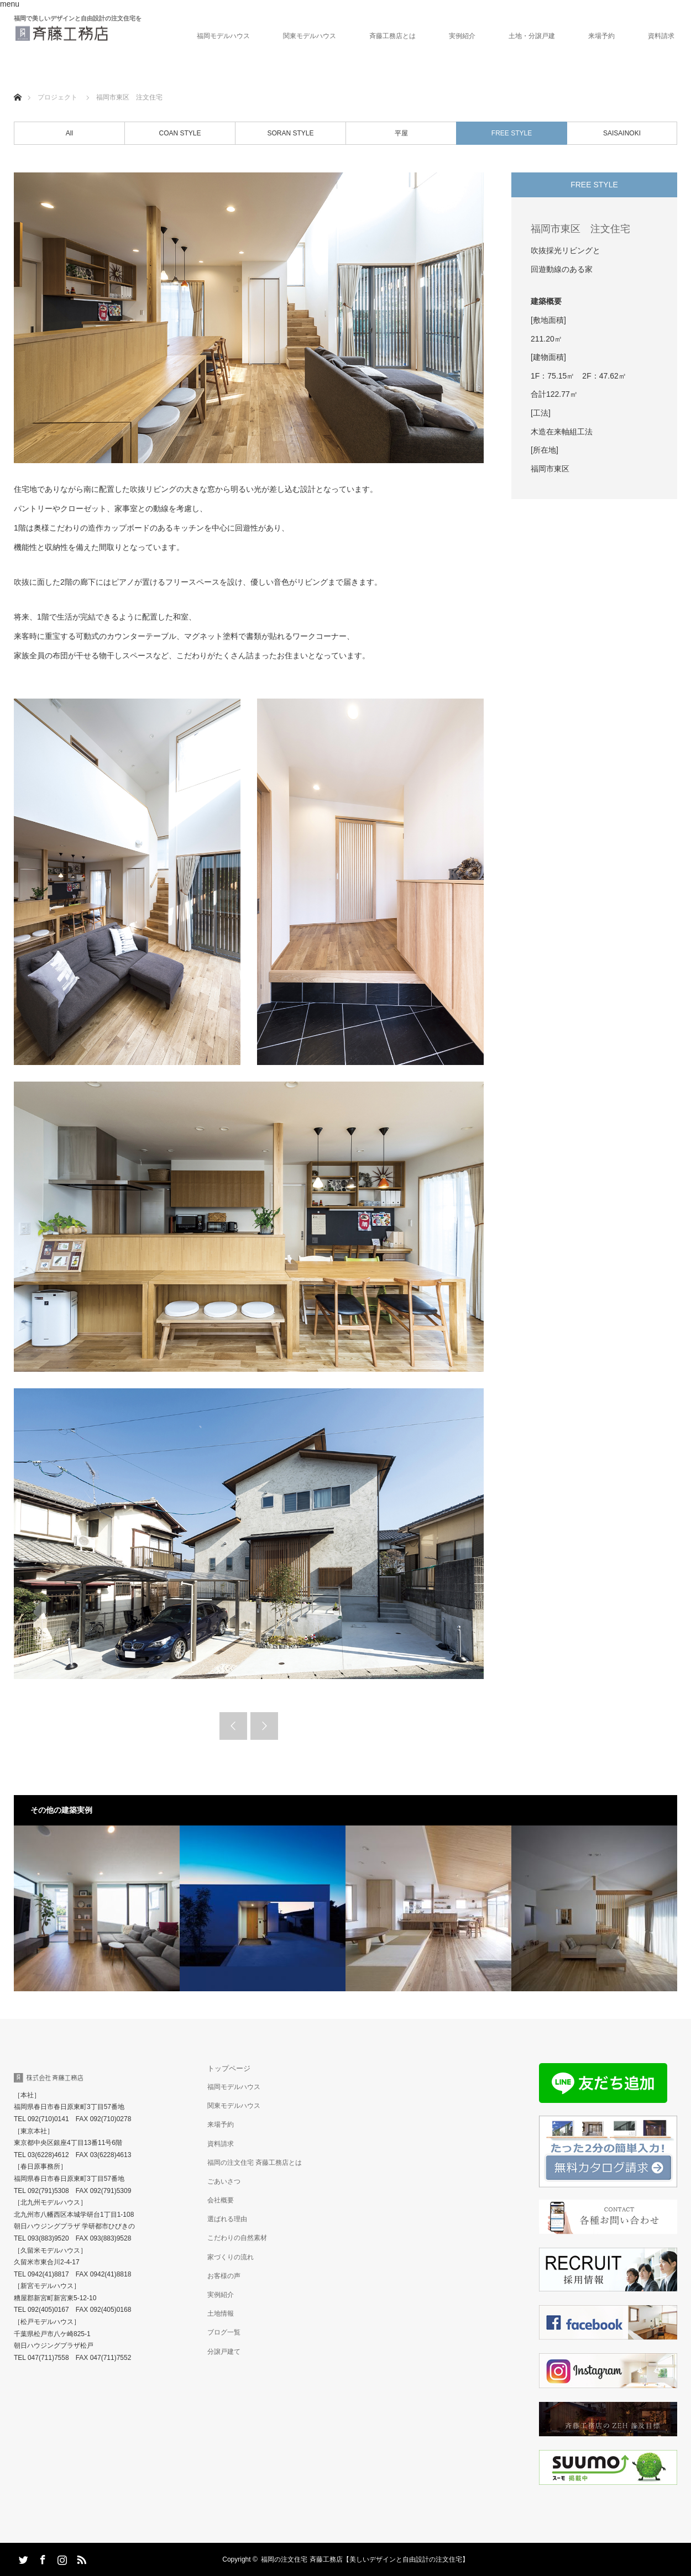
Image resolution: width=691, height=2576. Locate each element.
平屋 (401, 133)
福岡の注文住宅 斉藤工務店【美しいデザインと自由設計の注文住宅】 (364, 2559)
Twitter (22, 2557)
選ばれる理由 (227, 2219)
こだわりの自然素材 (237, 2238)
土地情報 (220, 2313)
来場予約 (601, 36)
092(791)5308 (48, 2191)
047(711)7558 (48, 2358)
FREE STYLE (511, 133)
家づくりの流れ (230, 2257)
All (69, 133)
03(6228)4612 (48, 2155)
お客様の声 (223, 2276)
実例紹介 (462, 36)
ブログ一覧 (223, 2332)
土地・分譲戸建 (532, 36)
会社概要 (220, 2200)
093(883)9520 (48, 2238)
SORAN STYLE (290, 133)
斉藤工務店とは (392, 36)
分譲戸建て (223, 2351)
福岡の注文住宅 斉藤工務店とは (254, 2162)
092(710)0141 (48, 2119)
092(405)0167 (48, 2309)
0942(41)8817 (48, 2274)
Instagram (61, 2557)
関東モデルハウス (309, 36)
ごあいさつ (223, 2181)
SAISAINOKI (622, 133)
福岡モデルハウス (223, 36)
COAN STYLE (180, 133)
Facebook (41, 2557)
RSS (80, 2557)
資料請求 (661, 36)
